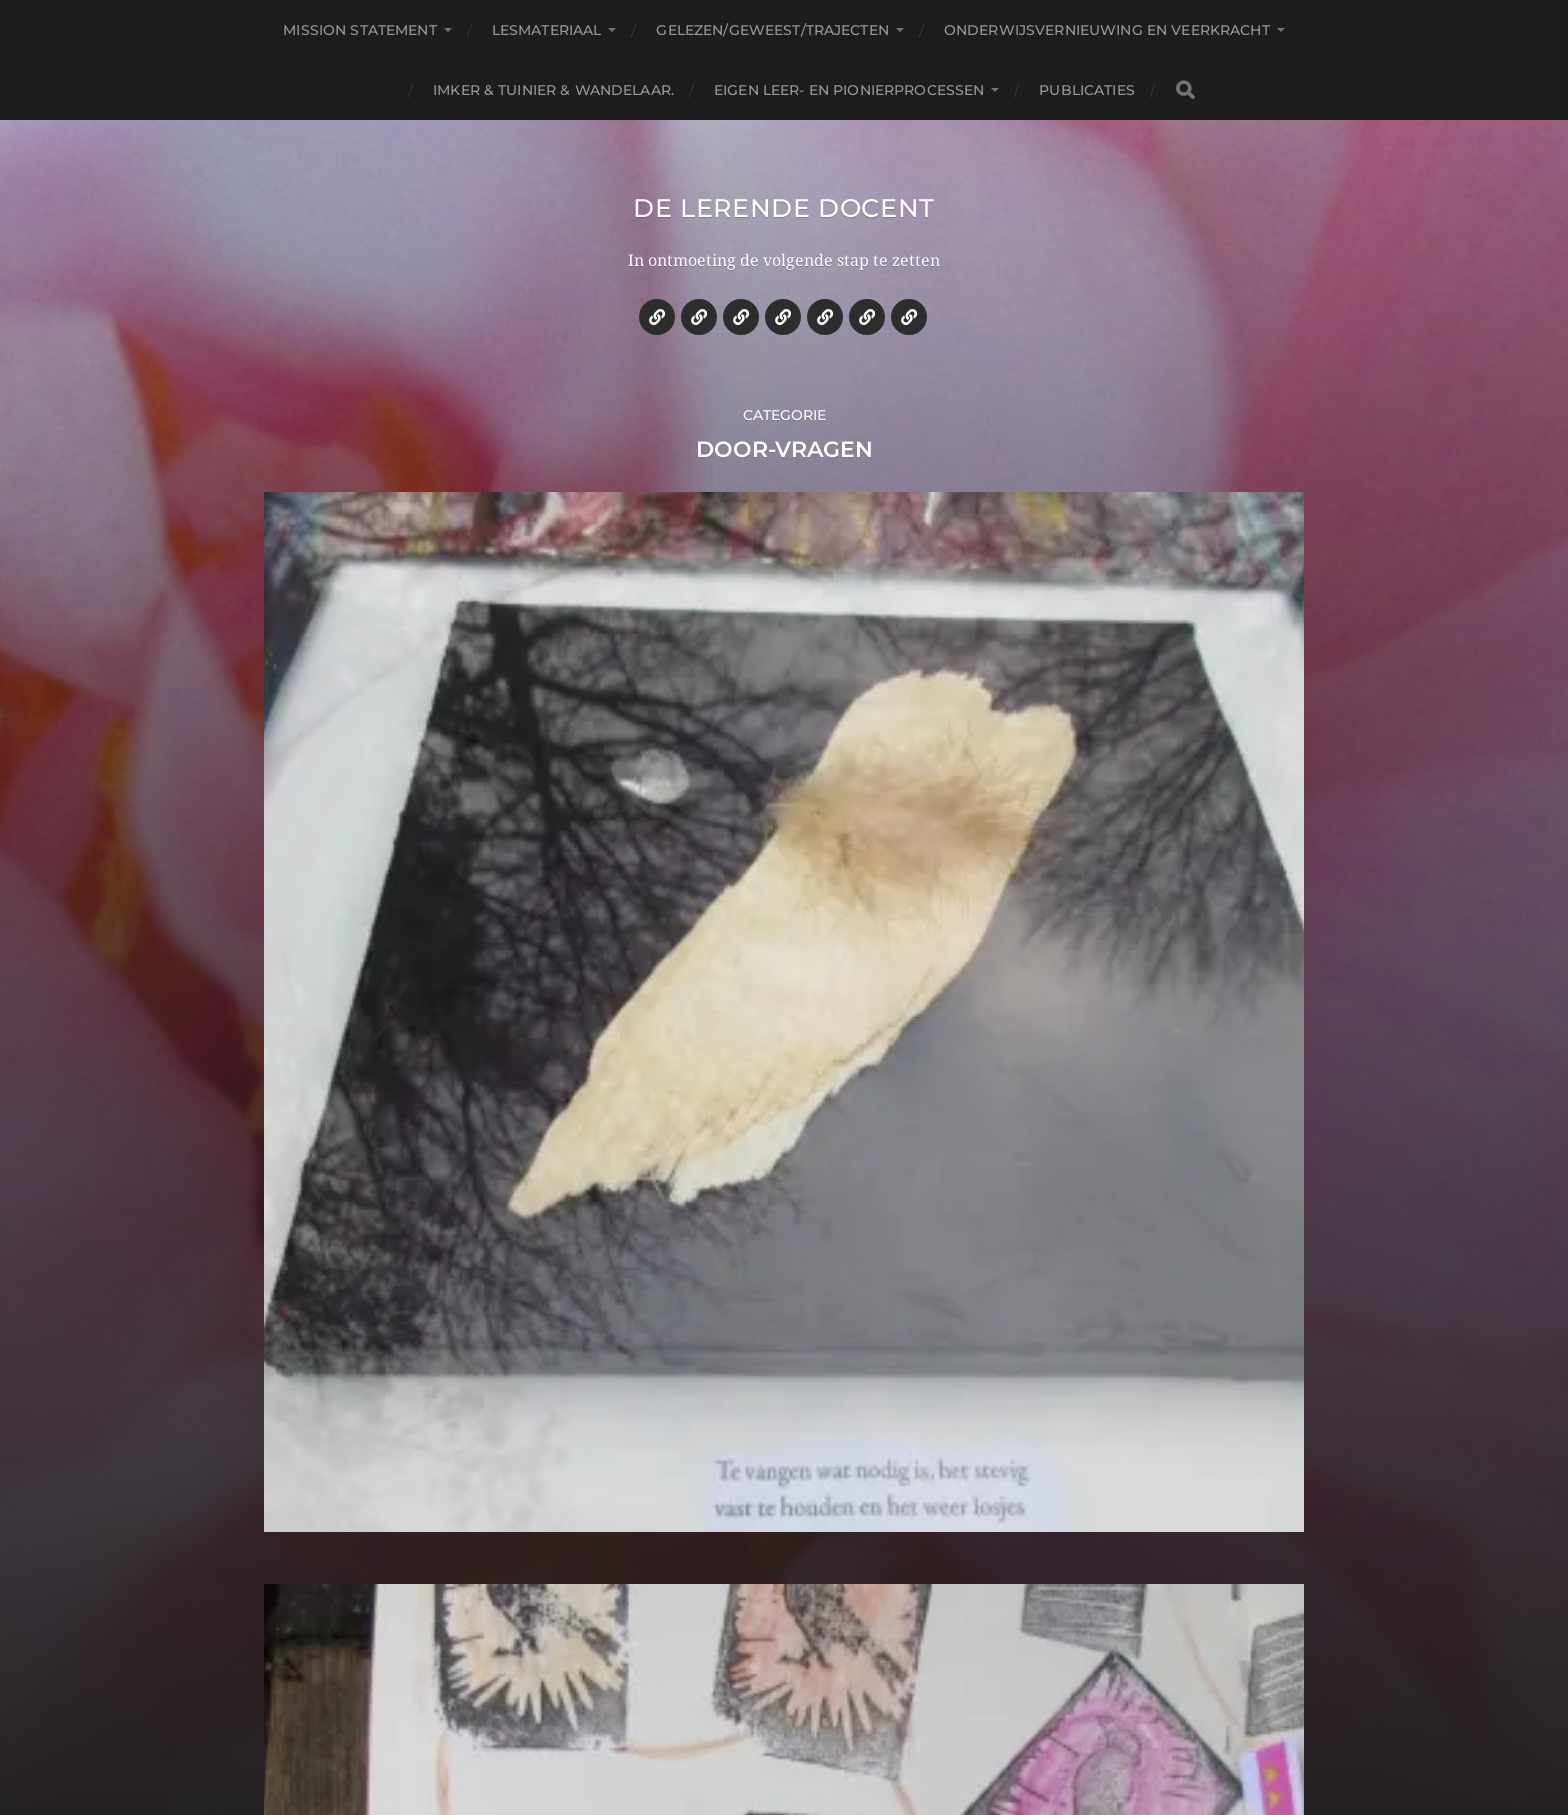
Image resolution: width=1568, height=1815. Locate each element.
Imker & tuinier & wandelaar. (553, 90)
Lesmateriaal (547, 30)
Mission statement (359, 30)
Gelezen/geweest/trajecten (772, 30)
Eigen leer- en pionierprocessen (849, 90)
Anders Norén (835, 1728)
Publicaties (1087, 90)
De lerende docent (784, 224)
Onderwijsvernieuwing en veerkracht (1107, 30)
